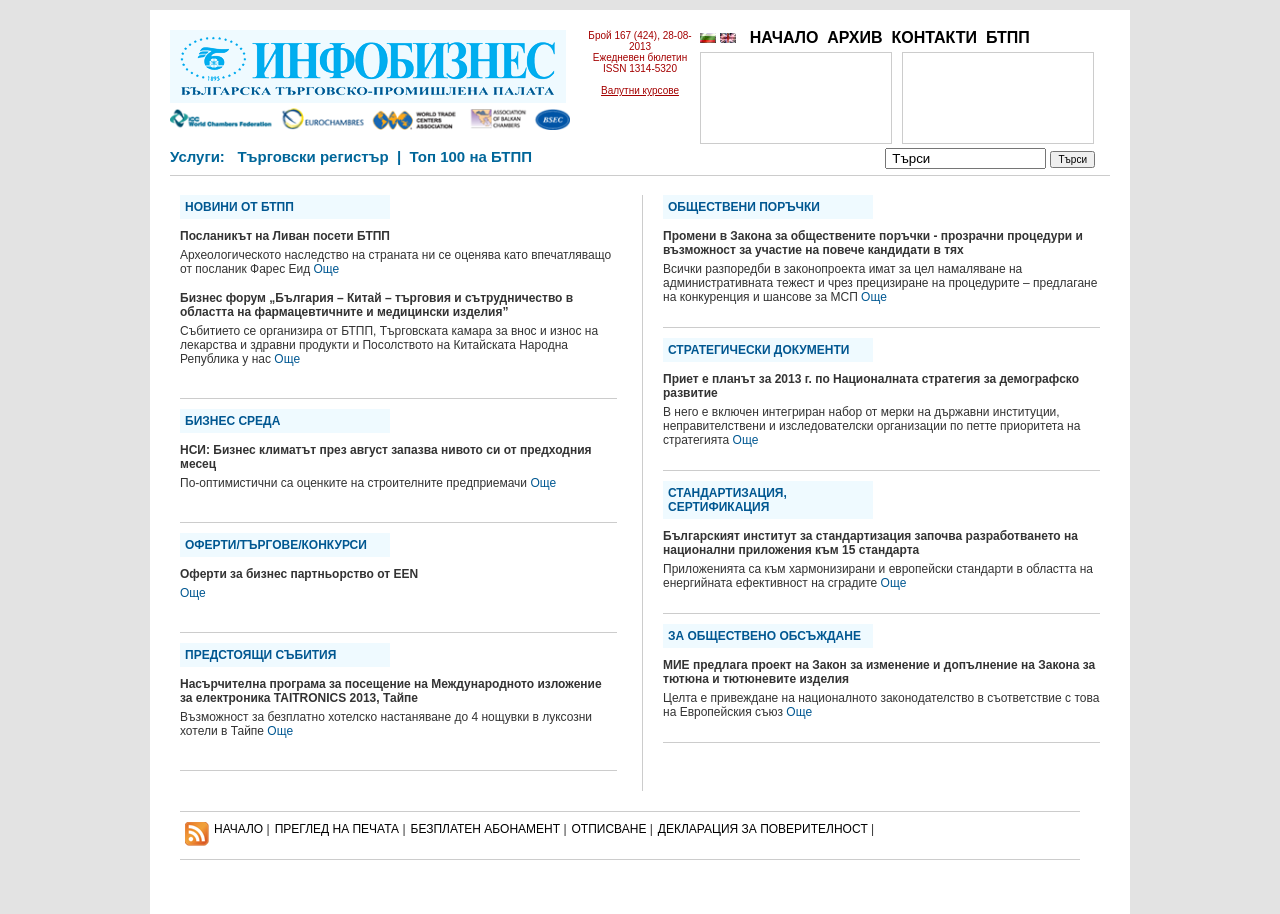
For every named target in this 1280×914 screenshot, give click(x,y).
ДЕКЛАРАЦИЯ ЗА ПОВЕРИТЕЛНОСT (763, 829)
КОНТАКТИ (934, 37)
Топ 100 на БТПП (471, 156)
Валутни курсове (640, 90)
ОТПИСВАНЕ (609, 829)
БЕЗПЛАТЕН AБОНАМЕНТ (486, 829)
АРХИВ (854, 37)
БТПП (1008, 37)
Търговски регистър (312, 156)
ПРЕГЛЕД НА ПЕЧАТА (337, 829)
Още (327, 269)
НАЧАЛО (784, 37)
